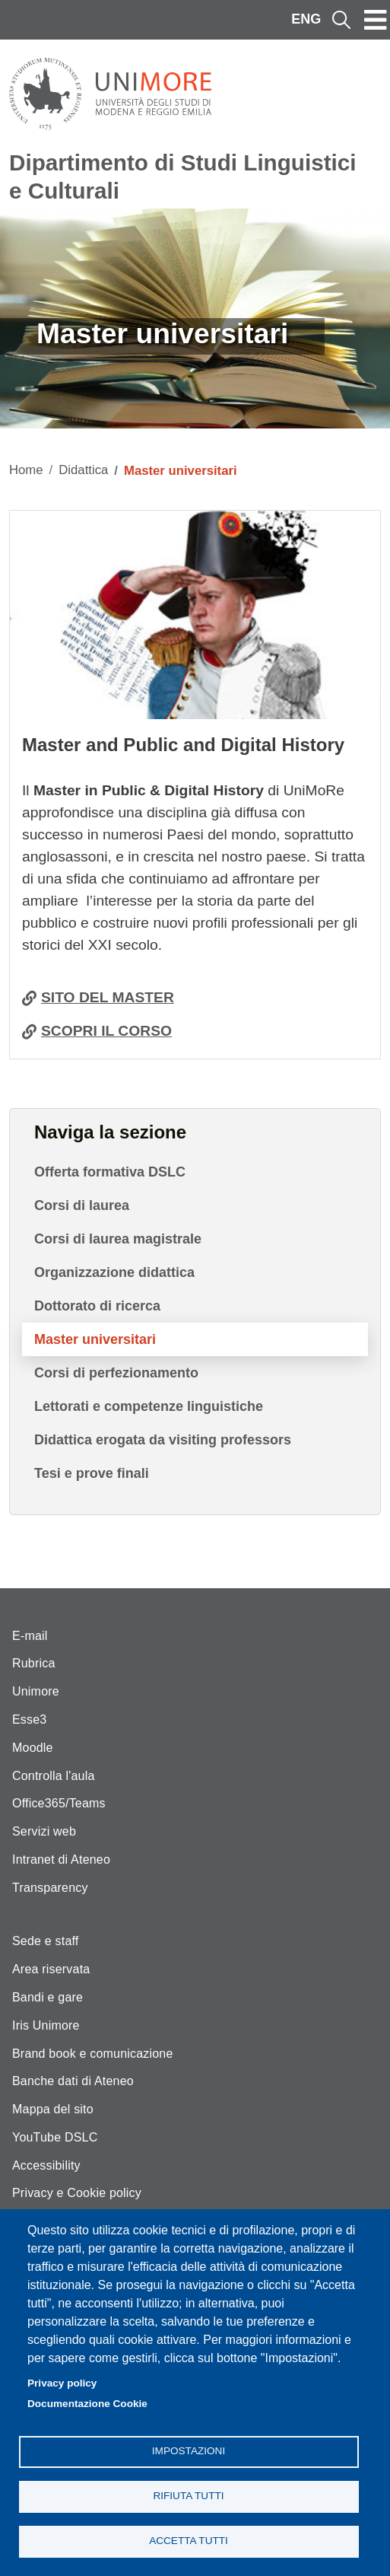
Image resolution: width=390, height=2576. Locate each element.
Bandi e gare (47, 1997)
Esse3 (29, 1719)
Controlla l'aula (53, 1775)
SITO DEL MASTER (107, 997)
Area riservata (51, 1969)
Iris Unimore (46, 2025)
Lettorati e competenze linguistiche (148, 1406)
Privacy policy (62, 2383)
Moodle (32, 1747)
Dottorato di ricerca (97, 1305)
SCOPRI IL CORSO (106, 1031)
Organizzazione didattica (114, 1272)
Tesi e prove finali (91, 1473)
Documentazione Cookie (87, 2403)
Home (26, 470)
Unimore (35, 1691)
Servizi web (44, 1831)
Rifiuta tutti (188, 2495)
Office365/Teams (59, 1803)
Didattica (83, 470)
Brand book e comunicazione (92, 2053)
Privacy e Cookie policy (76, 2192)
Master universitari (95, 1339)
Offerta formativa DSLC (109, 1172)
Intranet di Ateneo (61, 1859)
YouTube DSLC (54, 2137)
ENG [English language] (306, 19)
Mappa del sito (53, 2109)
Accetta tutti (188, 2540)
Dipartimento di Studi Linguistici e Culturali (183, 176)
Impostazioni (188, 2451)
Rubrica (33, 1663)
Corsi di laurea (81, 1205)
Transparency (50, 1887)
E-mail (30, 1635)
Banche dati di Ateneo (73, 2080)
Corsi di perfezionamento (116, 1372)
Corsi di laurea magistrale (117, 1239)
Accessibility (46, 2165)
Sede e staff (45, 1940)
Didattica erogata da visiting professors (162, 1439)
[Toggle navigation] (375, 19)
